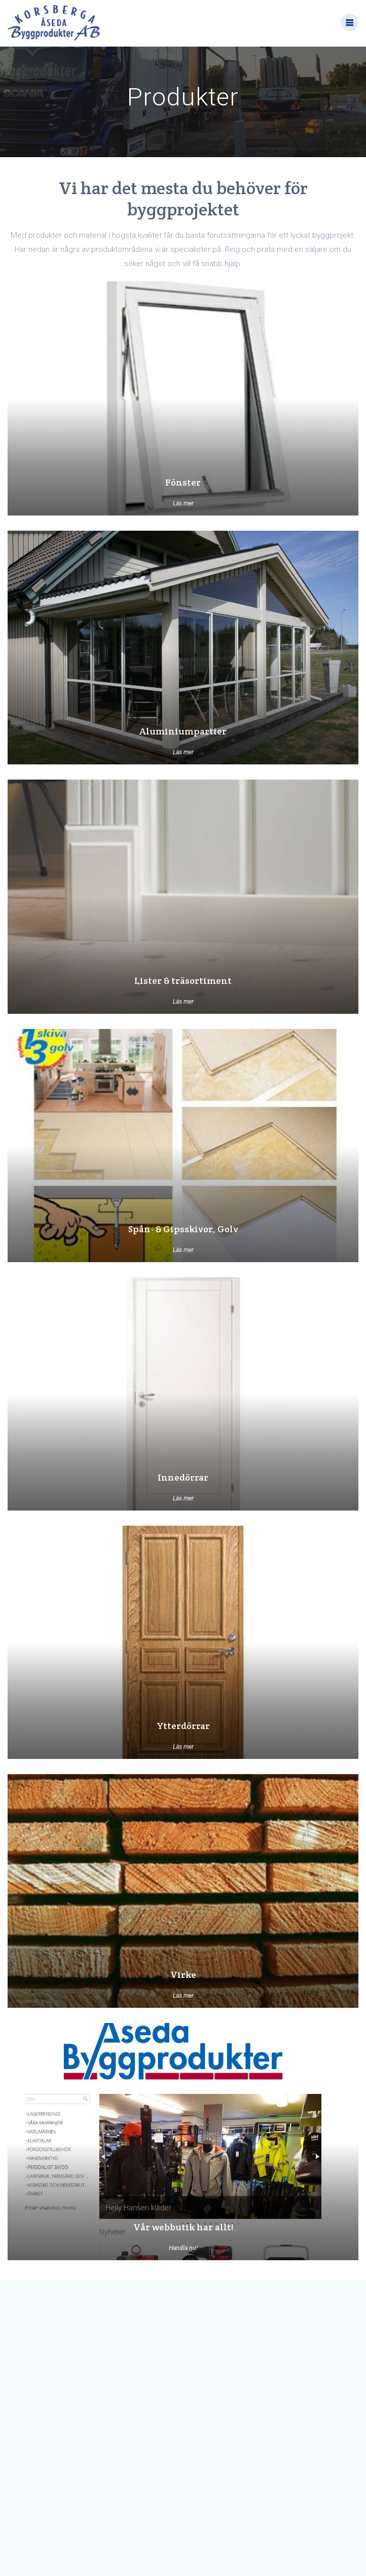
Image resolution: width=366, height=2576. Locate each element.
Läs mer (183, 503)
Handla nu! (183, 2248)
